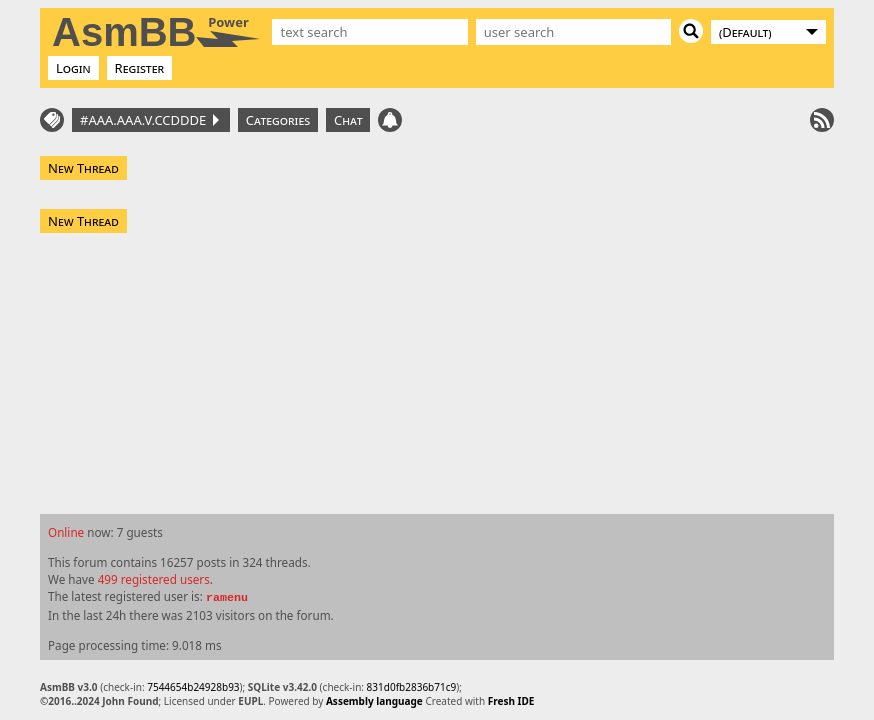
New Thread (83, 168)
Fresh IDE (511, 701)
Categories (278, 120)
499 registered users (154, 579)
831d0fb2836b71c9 (412, 687)
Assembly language (374, 701)
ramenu (227, 598)
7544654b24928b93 (193, 687)
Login (73, 68)
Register (140, 68)
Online (66, 532)
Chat (348, 120)
